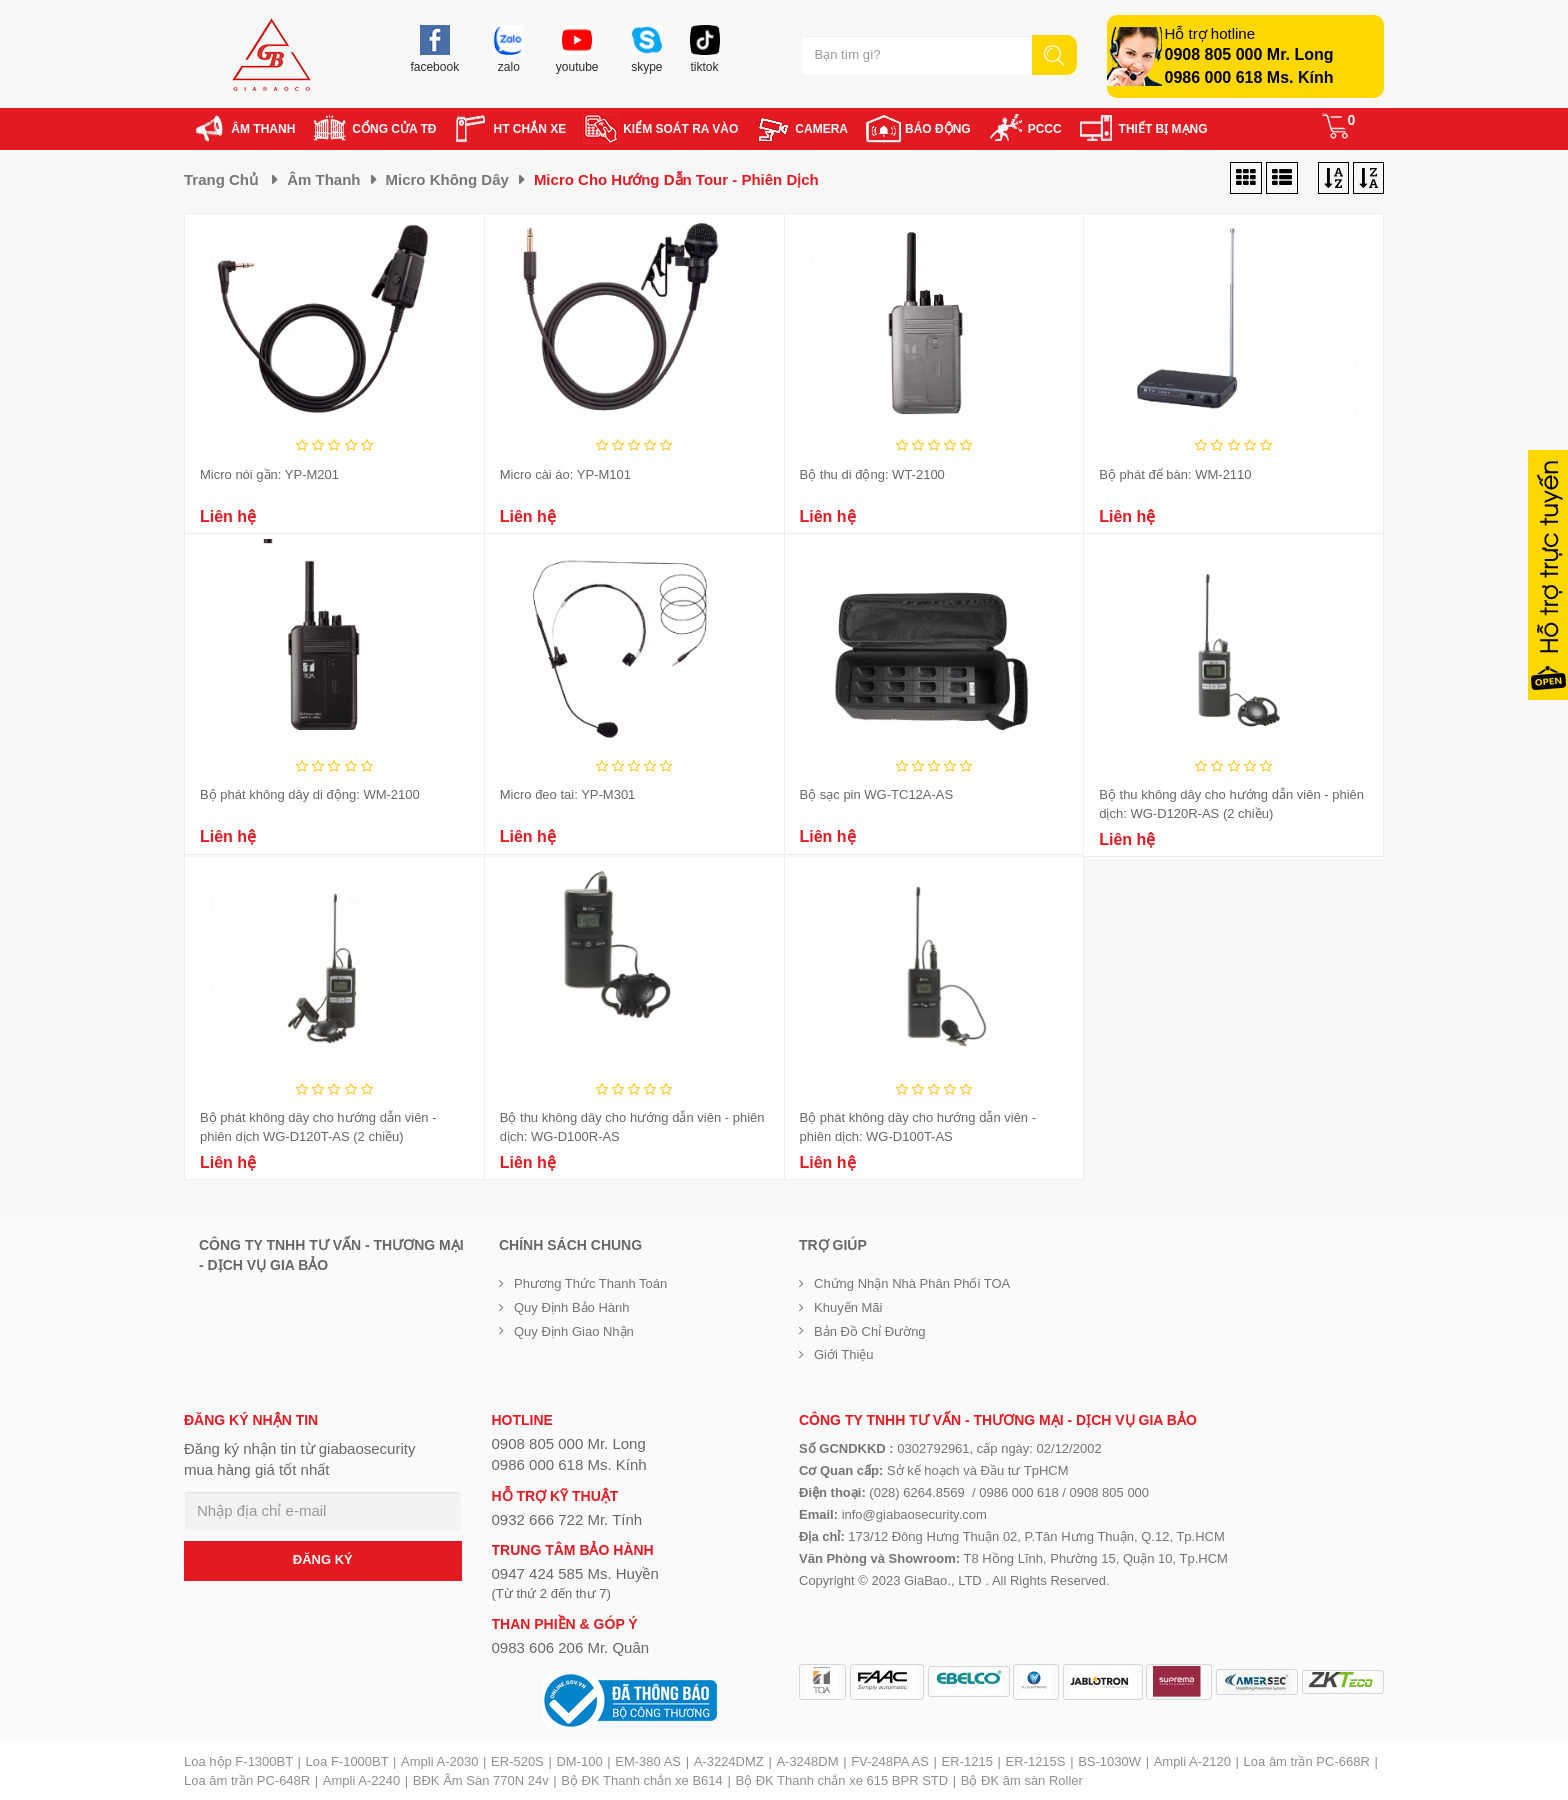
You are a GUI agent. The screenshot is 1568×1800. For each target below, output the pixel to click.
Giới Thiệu (844, 1354)
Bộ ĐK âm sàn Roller (1022, 1780)
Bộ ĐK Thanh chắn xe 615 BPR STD (841, 1780)
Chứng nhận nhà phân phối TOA (912, 1283)
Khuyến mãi (848, 1307)
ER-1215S (1036, 1761)
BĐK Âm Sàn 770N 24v (481, 1780)
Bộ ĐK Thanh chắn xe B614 (641, 1780)
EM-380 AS (648, 1761)
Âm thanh (323, 179)
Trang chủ (221, 179)
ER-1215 (967, 1761)
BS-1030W (1109, 1761)
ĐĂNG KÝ (323, 1559)
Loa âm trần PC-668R (1307, 1761)
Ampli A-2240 (361, 1780)
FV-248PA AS (890, 1761)
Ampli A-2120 (1192, 1761)
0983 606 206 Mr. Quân (571, 1647)
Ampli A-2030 (439, 1761)
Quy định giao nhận (574, 1331)
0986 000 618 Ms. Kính (1249, 77)
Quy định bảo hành (572, 1307)
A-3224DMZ (729, 1761)
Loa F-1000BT (347, 1761)
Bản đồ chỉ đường (870, 1331)
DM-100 (579, 1761)
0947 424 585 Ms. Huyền (575, 1573)
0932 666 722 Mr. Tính (567, 1519)
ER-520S (517, 1761)
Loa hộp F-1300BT (238, 1761)
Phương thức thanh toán (590, 1283)
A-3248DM (807, 1761)
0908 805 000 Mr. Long (1249, 54)
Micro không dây (447, 179)
